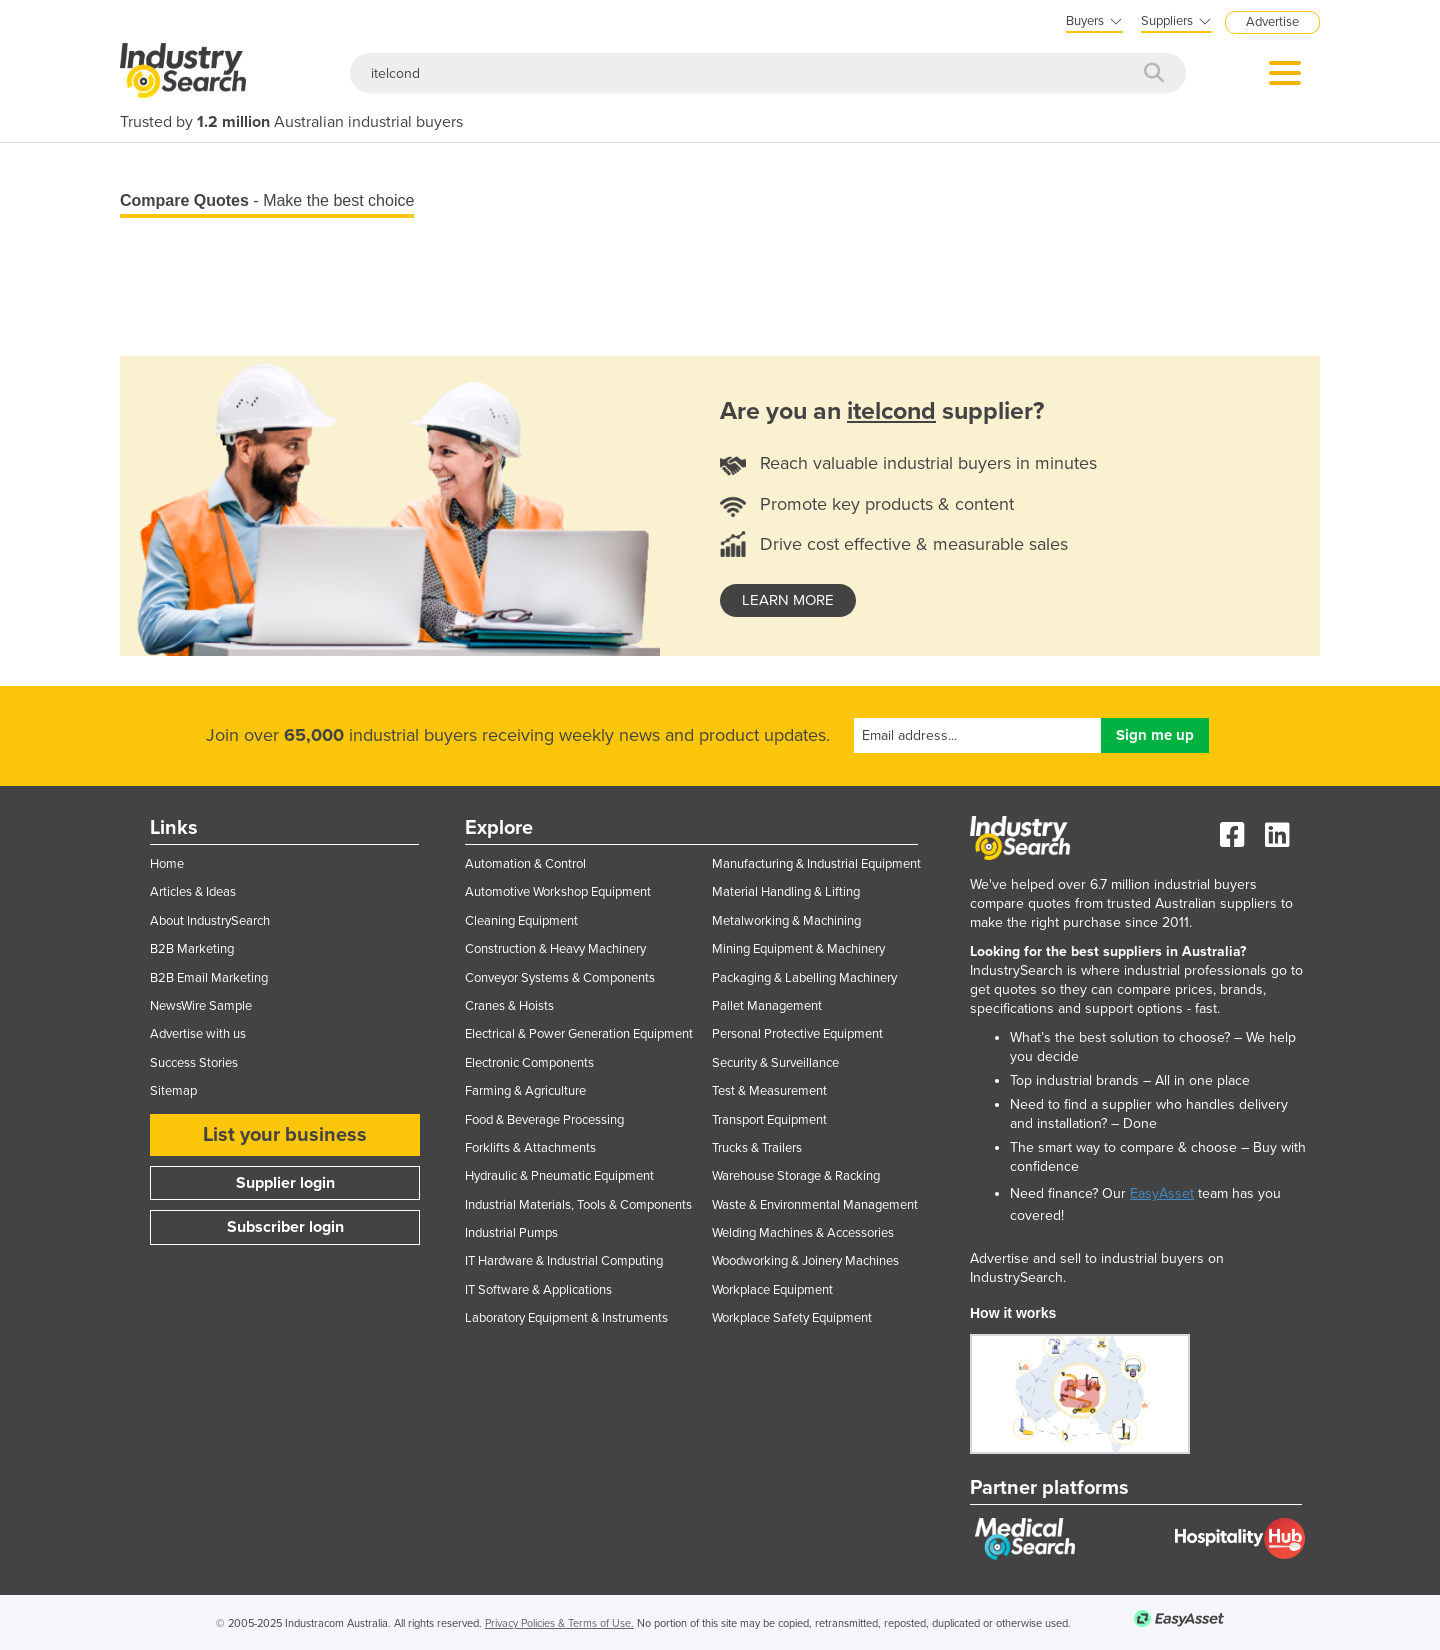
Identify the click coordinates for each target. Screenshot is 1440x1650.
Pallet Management (767, 1006)
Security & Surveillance (775, 1063)
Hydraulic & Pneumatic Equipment (559, 1176)
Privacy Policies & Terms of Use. (559, 1623)
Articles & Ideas (193, 892)
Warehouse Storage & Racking (796, 1176)
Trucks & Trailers (757, 1148)
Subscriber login (285, 1227)
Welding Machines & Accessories (803, 1233)
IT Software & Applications (538, 1290)
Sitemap (173, 1091)
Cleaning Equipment (521, 921)
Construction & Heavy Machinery (555, 949)
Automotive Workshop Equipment (558, 892)
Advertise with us (198, 1034)
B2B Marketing (192, 949)
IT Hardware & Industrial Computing (564, 1261)
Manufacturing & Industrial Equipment (816, 864)
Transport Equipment (769, 1120)
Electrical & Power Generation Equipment (579, 1034)
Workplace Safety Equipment (792, 1318)
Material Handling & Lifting (786, 892)
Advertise (1272, 22)
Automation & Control (525, 864)
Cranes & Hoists (509, 1006)
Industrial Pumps (511, 1233)
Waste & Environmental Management (815, 1205)
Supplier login (285, 1183)
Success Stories (194, 1063)
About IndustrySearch (210, 921)
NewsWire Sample (201, 1006)
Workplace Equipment (772, 1290)
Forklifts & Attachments (530, 1148)
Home (167, 864)
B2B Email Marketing (209, 978)
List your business (285, 1135)
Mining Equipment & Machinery (798, 949)
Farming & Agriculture (525, 1091)
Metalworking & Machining (786, 921)
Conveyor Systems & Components (560, 978)
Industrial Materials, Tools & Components (578, 1205)
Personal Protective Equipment (797, 1034)
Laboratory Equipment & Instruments (566, 1318)
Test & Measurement (769, 1091)
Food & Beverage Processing (544, 1120)
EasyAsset (1162, 1193)
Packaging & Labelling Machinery (804, 978)
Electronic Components (529, 1063)
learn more (788, 600)
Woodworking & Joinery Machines (805, 1261)
